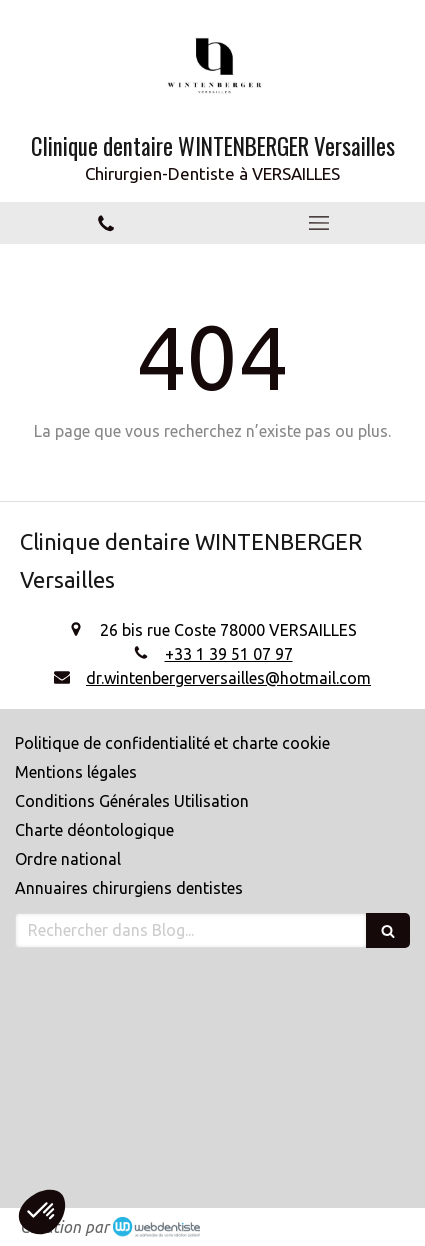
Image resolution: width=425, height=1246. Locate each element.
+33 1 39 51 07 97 (229, 654)
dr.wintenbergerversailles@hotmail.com (228, 678)
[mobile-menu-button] (319, 223)
